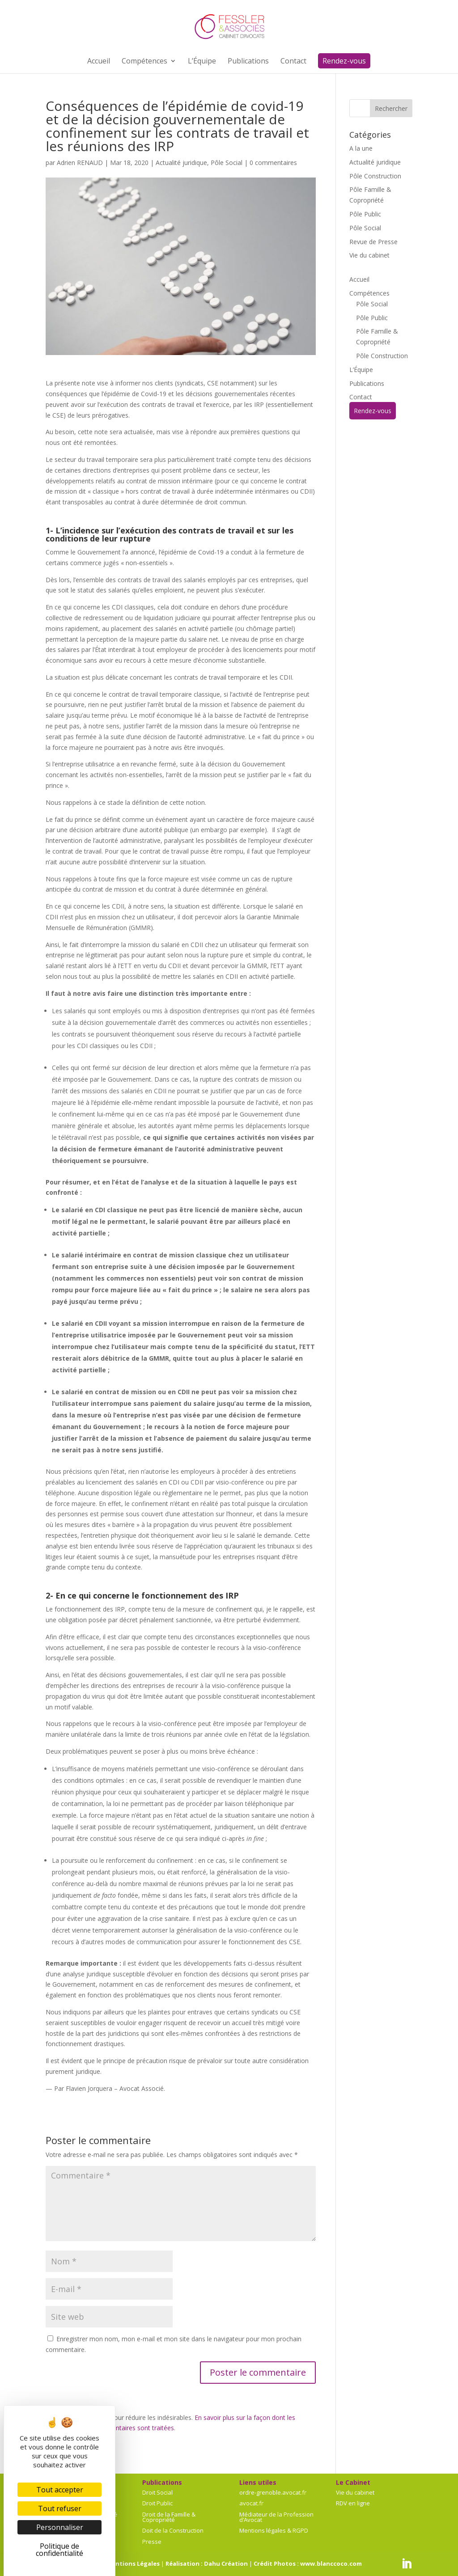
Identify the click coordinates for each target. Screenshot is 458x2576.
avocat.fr (251, 2503)
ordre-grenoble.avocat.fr (272, 2492)
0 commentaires (273, 162)
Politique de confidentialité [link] (59, 2549)
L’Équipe (361, 369)
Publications (366, 383)
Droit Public (157, 2503)
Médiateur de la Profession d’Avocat (276, 2517)
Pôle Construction (375, 176)
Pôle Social (226, 162)
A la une (361, 148)
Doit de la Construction (173, 2530)
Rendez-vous (372, 410)
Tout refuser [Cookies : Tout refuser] (59, 2508)
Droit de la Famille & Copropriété (168, 2517)
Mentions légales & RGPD (273, 2530)
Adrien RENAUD (80, 162)
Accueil (359, 279)
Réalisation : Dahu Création (206, 2563)
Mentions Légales (133, 2563)
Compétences (369, 293)
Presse (151, 2542)
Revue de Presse (373, 241)
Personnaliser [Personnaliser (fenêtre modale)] (59, 2527)
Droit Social (157, 2492)
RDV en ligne (353, 2503)
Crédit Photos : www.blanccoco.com (308, 2563)
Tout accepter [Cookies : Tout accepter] (59, 2490)
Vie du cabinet (369, 255)
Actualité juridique (181, 162)
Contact (360, 397)
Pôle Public (365, 214)
